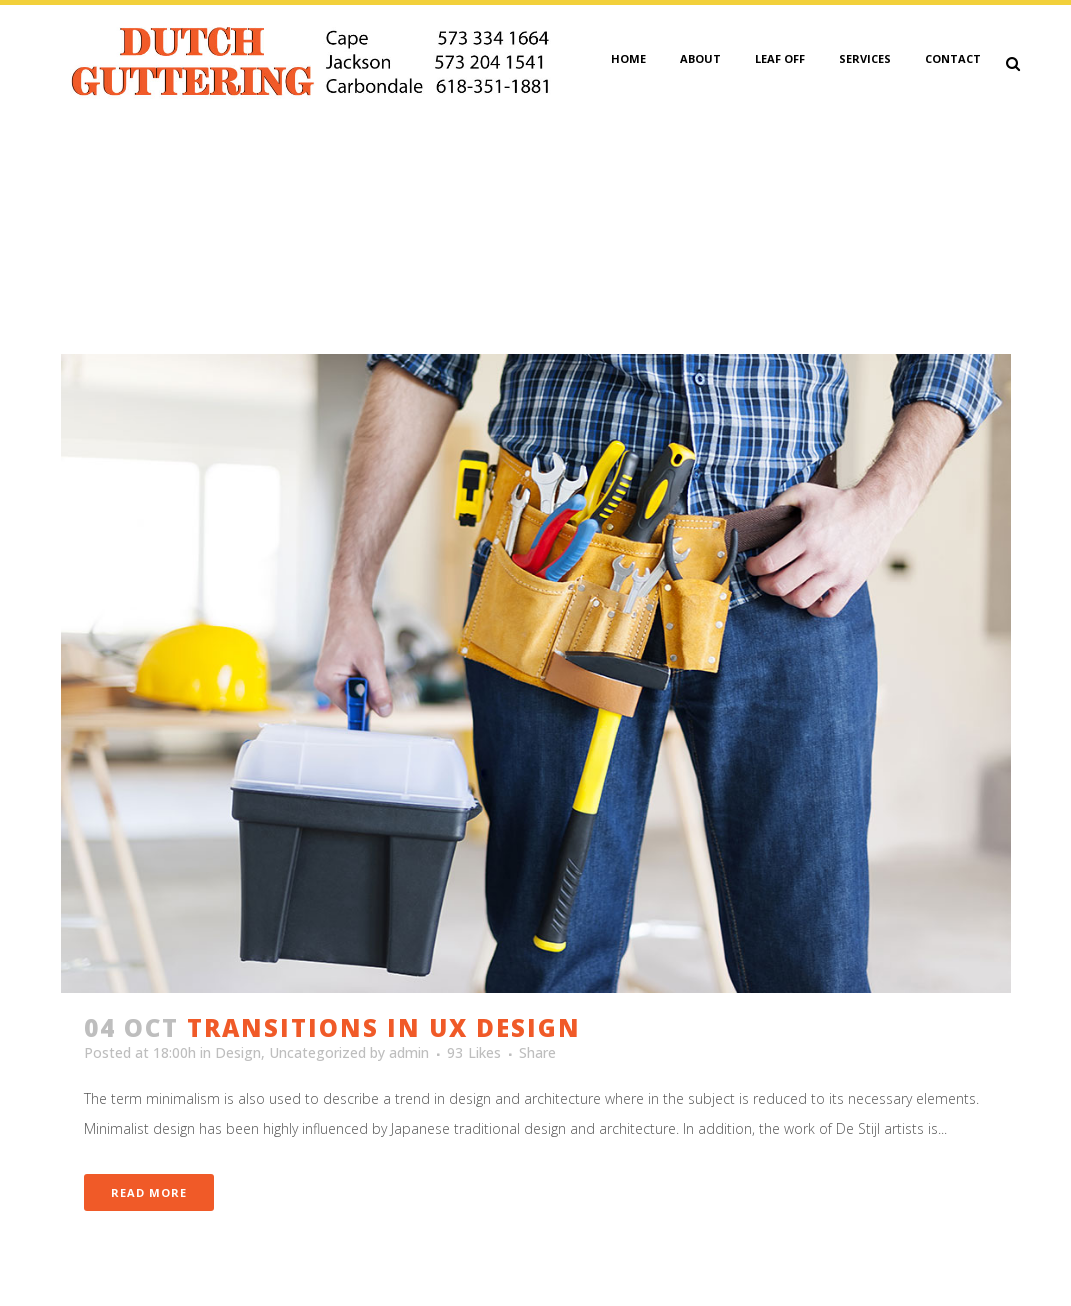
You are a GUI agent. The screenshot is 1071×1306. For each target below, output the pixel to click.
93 (474, 1053)
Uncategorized (317, 1052)
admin (409, 1052)
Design (238, 1052)
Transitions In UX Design (384, 1027)
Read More (149, 1192)
